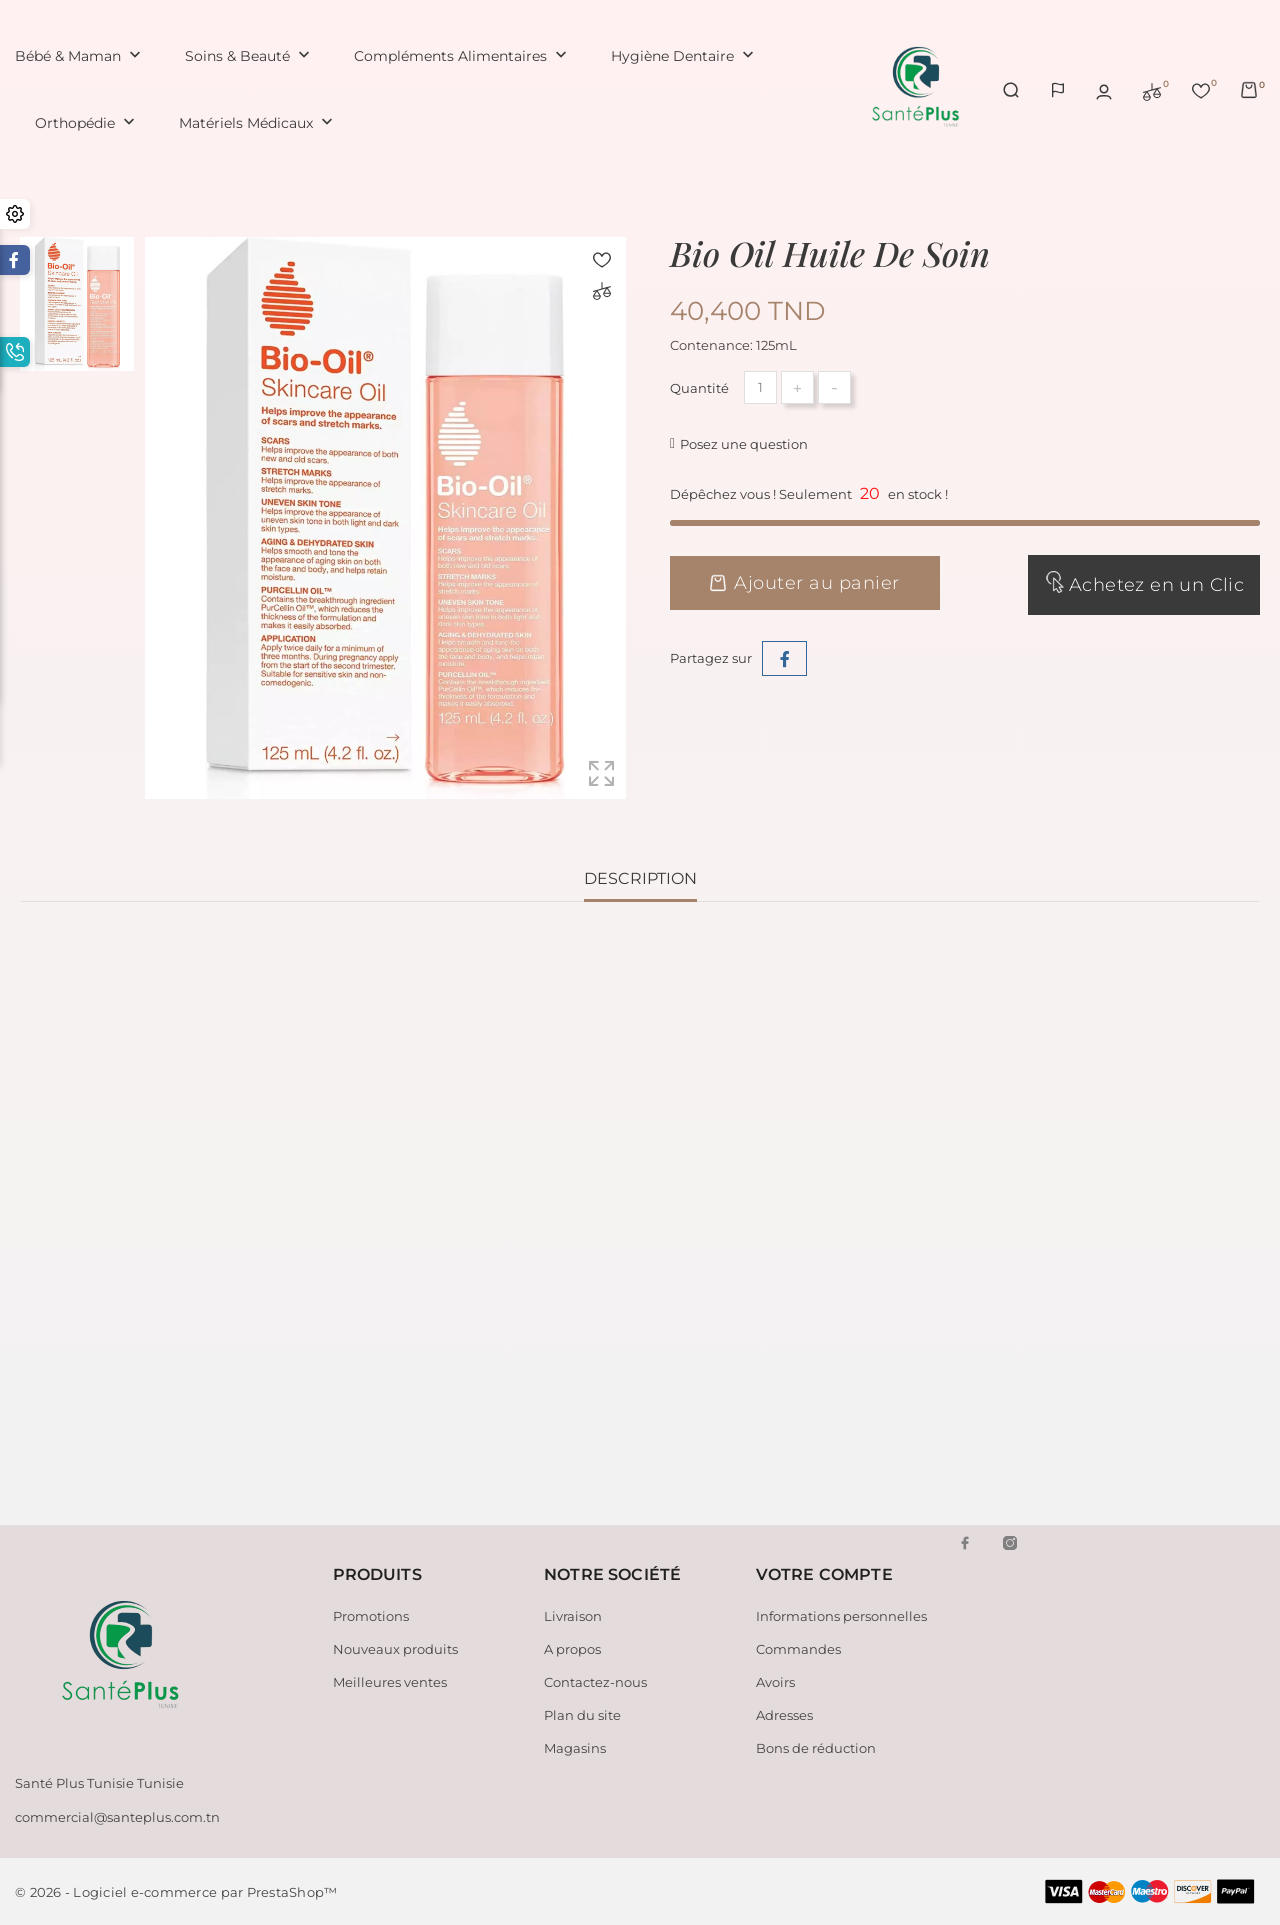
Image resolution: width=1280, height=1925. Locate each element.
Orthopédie (87, 123)
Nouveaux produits (395, 1649)
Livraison (573, 1616)
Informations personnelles (841, 1616)
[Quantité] (760, 387)
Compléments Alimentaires (462, 56)
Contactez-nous (595, 1682)
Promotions (371, 1616)
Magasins (575, 1748)
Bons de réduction (816, 1748)
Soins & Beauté (249, 56)
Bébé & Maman (80, 56)
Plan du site (582, 1715)
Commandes (798, 1649)
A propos (572, 1649)
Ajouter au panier (805, 583)
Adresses (784, 1715)
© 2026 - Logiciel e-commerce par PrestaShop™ (176, 1892)
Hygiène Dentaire (684, 56)
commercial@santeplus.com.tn (117, 1817)
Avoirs (775, 1682)
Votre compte (824, 1574)
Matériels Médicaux (258, 123)
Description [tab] (640, 878)
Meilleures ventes (390, 1682)
